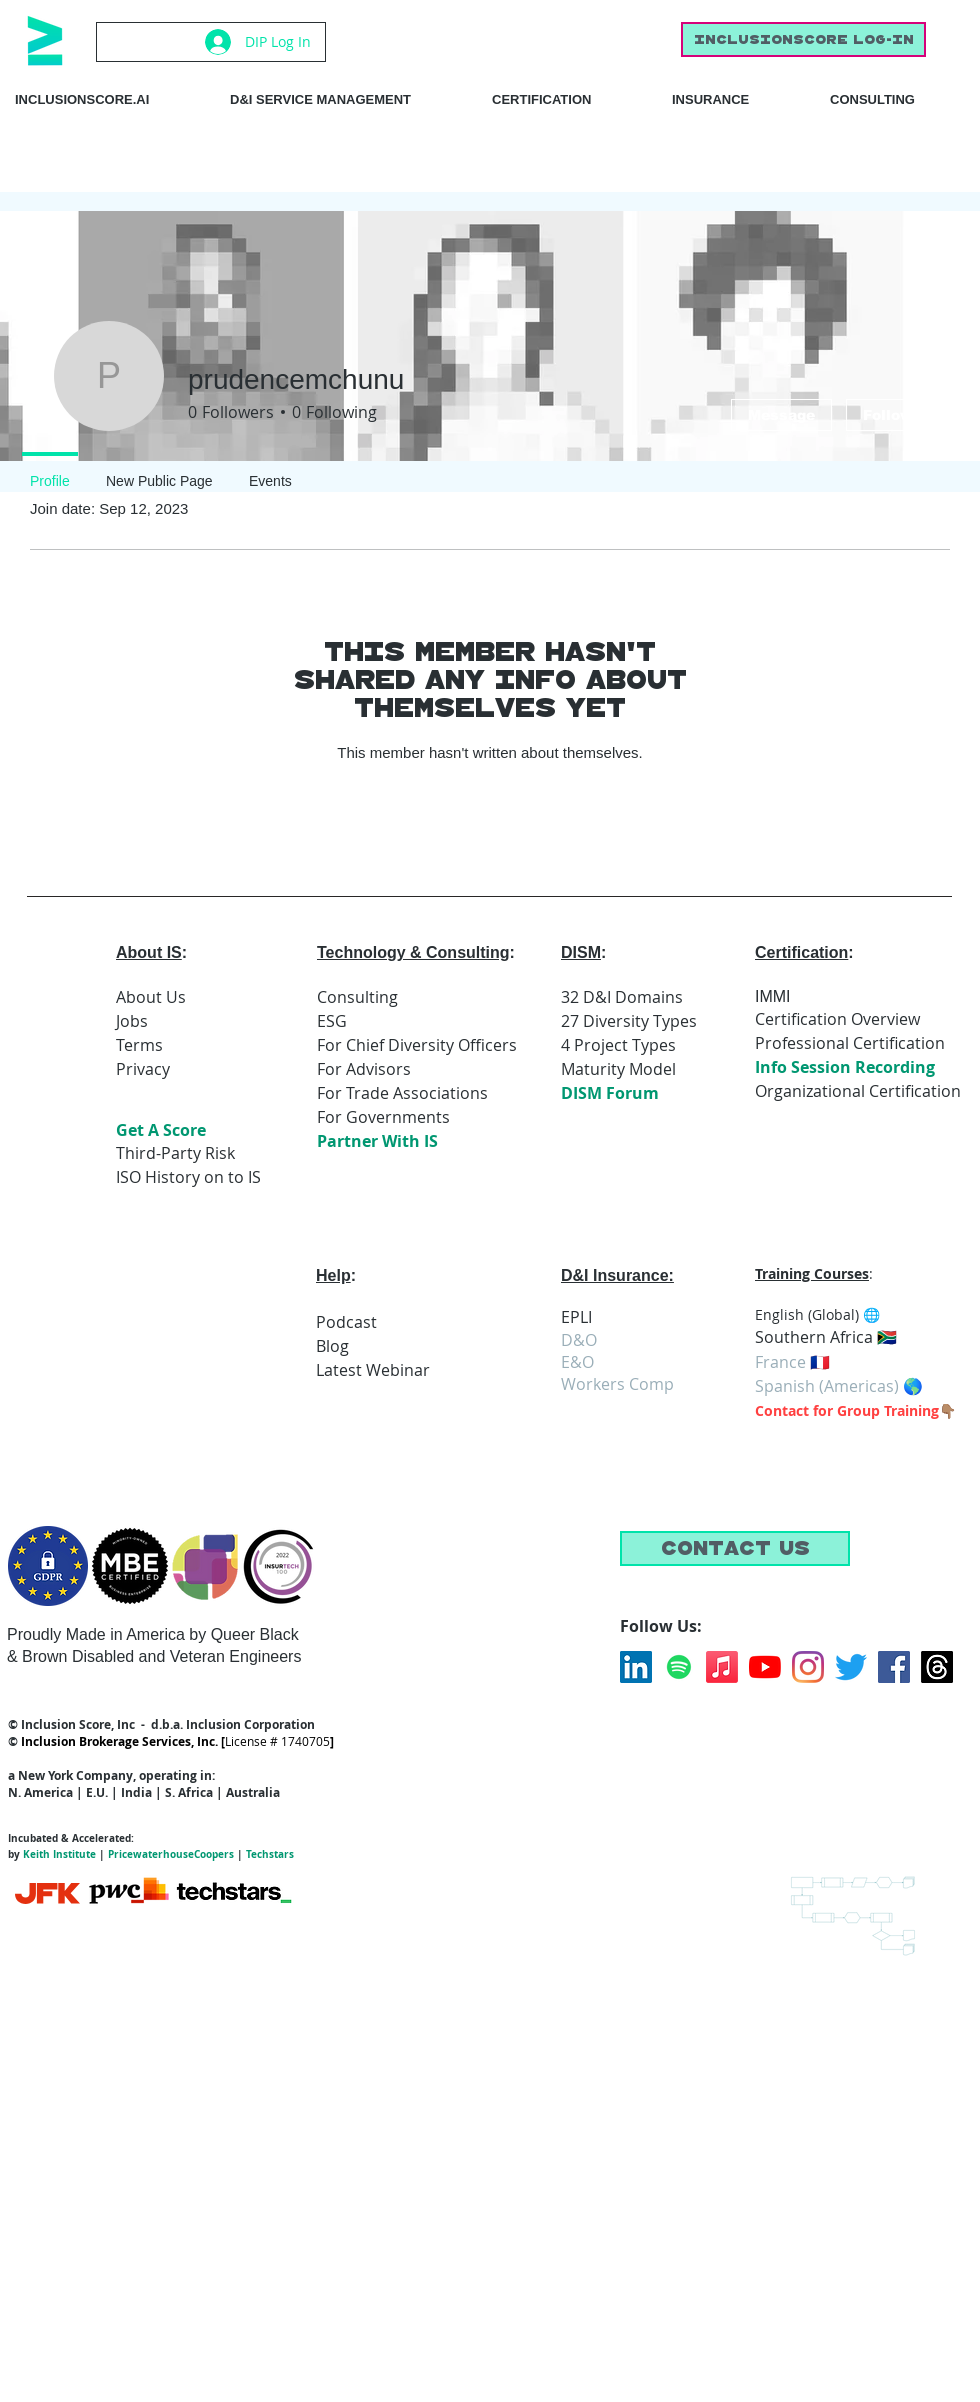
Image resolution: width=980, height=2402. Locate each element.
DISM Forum (610, 1093)
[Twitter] (851, 1667)
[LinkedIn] (636, 1667)
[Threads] (937, 1667)
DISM (581, 952)
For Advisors (364, 1069)
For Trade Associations (402, 1093)
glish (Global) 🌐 (828, 1314)
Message (781, 415)
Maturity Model (618, 1069)
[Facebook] (894, 1667)
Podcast (346, 1322)
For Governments (383, 1117)
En (763, 1314)
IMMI (773, 996)
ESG (332, 1021)
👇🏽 (947, 1410)
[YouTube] (765, 1667)
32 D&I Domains (622, 997)
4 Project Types (618, 1045)
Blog (332, 1346)
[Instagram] (808, 1667)
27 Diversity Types (629, 1021)
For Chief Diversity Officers (417, 1045)
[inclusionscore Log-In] (803, 39)
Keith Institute (59, 1854)
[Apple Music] (722, 1667)
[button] (735, 1548)
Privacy (143, 1069)
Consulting (357, 997)
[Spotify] (679, 1667)
